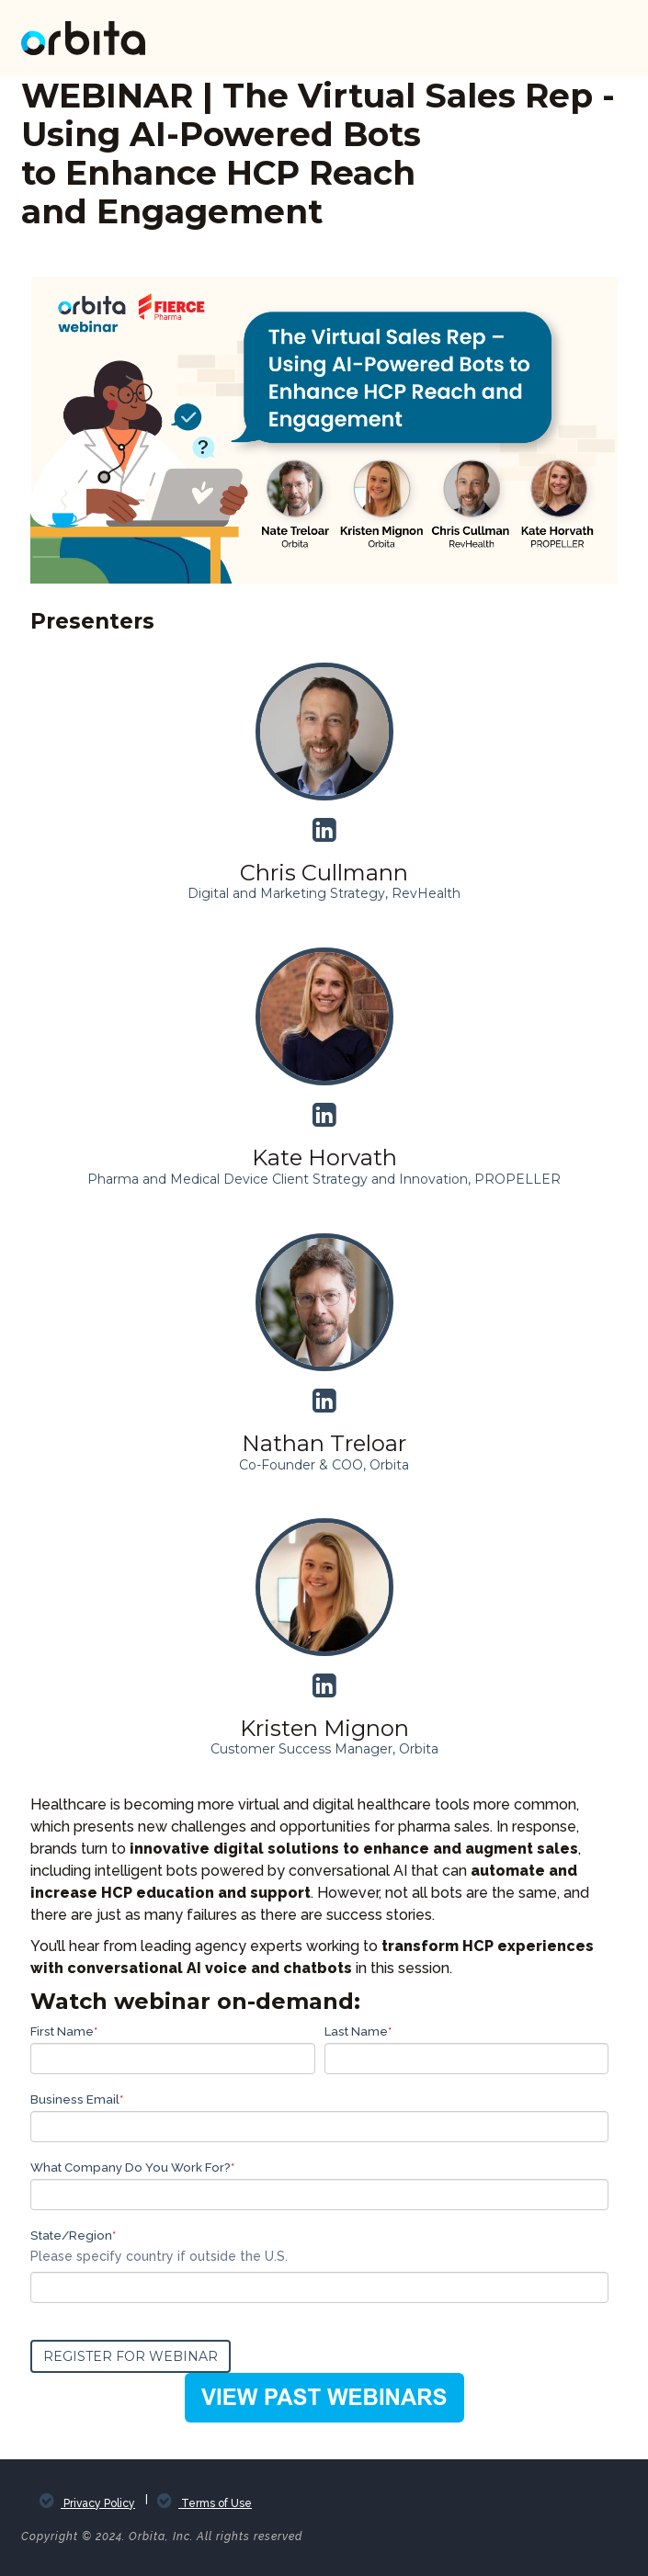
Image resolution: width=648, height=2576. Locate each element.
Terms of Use (215, 2503)
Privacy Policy (98, 2503)
